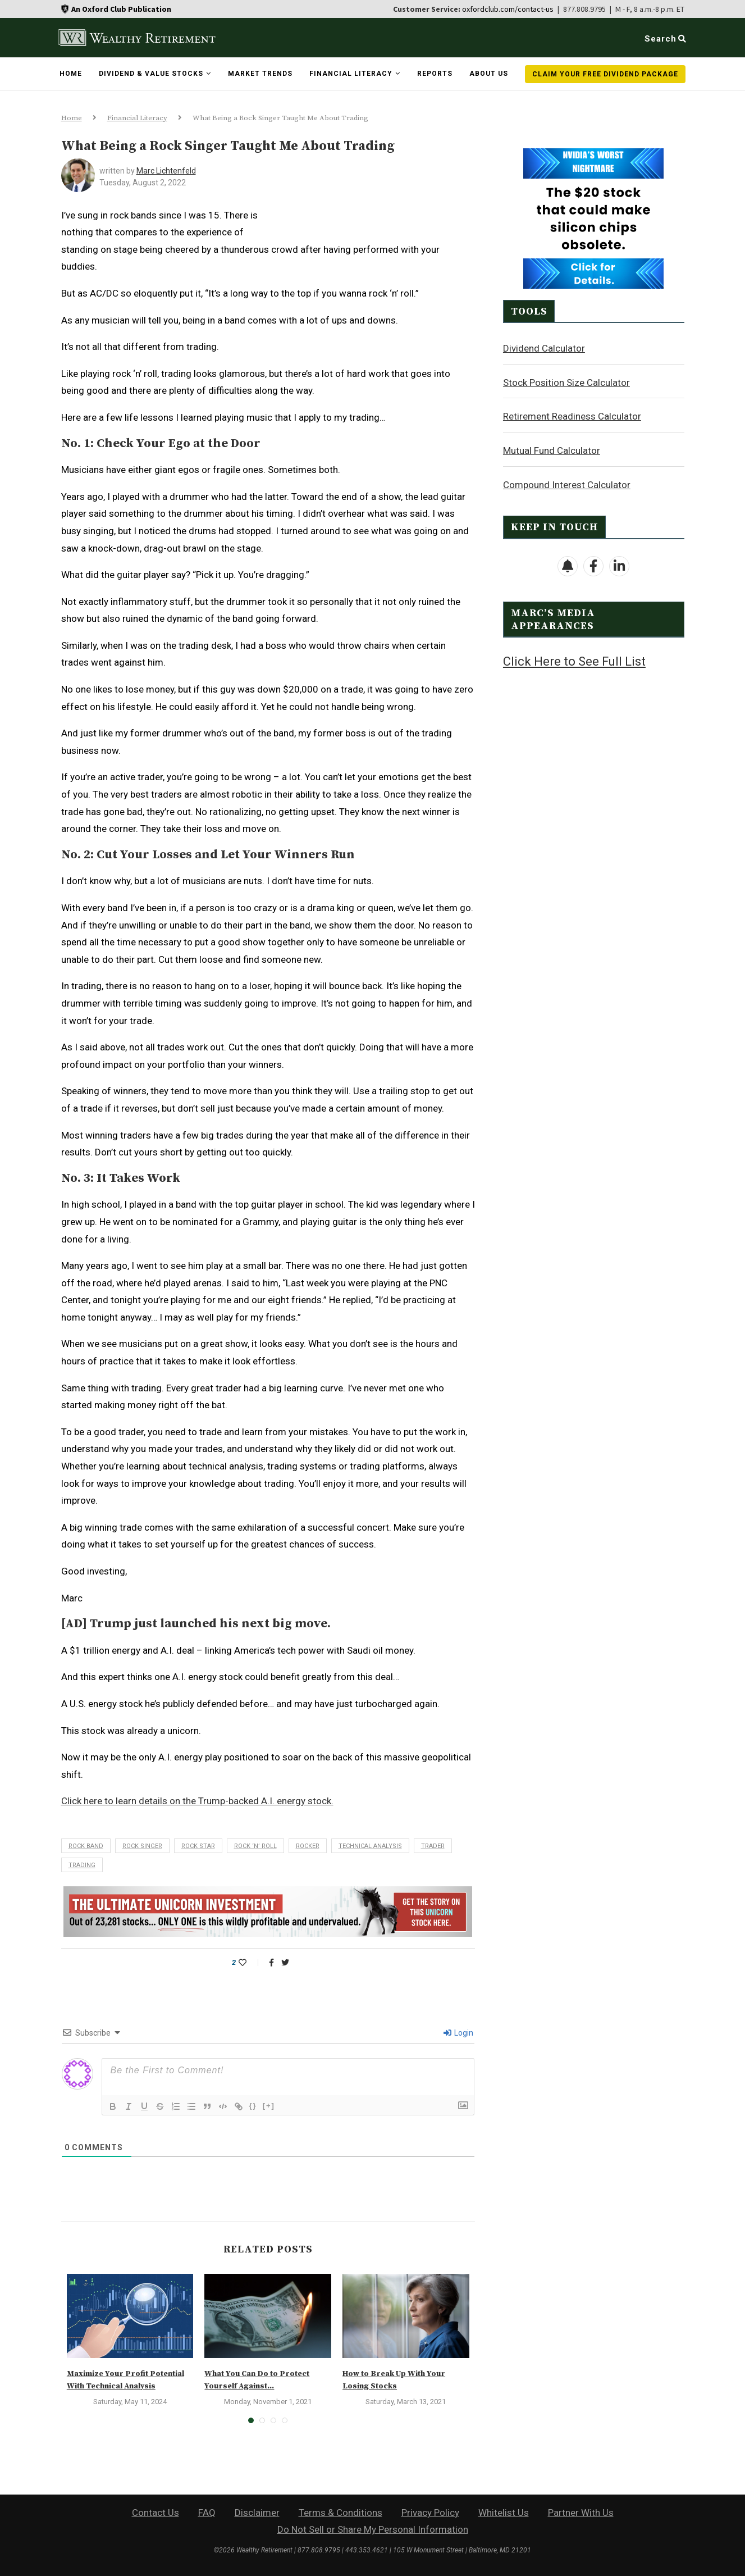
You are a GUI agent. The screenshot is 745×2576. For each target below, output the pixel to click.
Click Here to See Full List (574, 661)
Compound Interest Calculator (566, 484)
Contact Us (155, 2512)
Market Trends (260, 74)
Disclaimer (257, 2512)
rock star (198, 1846)
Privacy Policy (430, 2512)
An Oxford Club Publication (121, 9)
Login (458, 2032)
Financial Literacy (350, 74)
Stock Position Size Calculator (566, 382)
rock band (85, 1846)
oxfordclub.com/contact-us (508, 9)
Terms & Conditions (340, 2512)
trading (81, 1865)
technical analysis (370, 1846)
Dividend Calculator (544, 347)
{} (253, 2105)
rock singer (142, 1846)
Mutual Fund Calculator (551, 450)
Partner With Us (581, 2512)
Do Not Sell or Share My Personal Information (372, 2529)
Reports (435, 74)
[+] (269, 2105)
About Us (488, 74)
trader (433, 1846)
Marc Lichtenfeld (166, 170)
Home (71, 74)
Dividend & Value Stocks (151, 74)
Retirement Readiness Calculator (572, 415)
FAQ (207, 2512)
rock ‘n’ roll (255, 1846)
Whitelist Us (503, 2512)
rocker (307, 1846)
